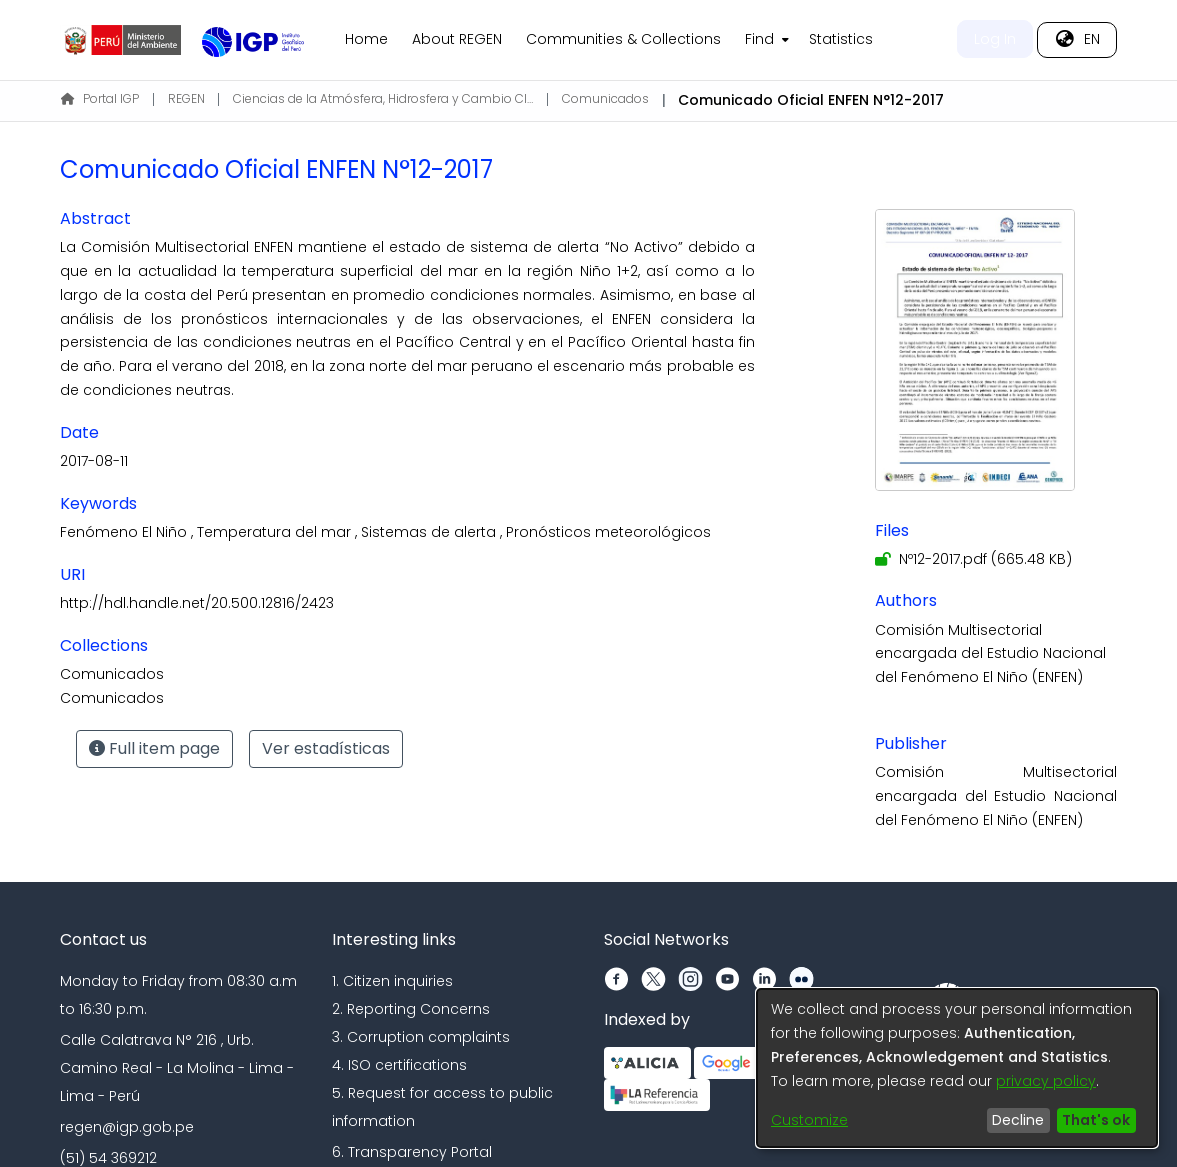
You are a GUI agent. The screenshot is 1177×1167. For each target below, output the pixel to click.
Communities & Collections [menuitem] (623, 39)
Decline (1018, 1120)
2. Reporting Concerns (411, 1009)
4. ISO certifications (399, 1065)
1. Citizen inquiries (392, 981)
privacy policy (1046, 1081)
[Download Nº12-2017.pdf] (973, 559)
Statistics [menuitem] (841, 39)
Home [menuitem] (366, 39)
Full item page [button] (154, 748)
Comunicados (605, 98)
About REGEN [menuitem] (457, 39)
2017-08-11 (94, 461)
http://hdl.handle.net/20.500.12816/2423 (197, 603)
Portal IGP (100, 98)
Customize (809, 1120)
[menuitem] (765, 40)
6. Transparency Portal (412, 1152)
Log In (995, 39)
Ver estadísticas (326, 748)
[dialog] (957, 1068)
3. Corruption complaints (421, 1037)
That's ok (1096, 1120)
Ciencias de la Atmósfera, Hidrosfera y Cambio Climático (383, 98)
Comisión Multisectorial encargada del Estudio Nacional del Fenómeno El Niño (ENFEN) (990, 654)
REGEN (186, 98)
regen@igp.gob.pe (127, 1127)
